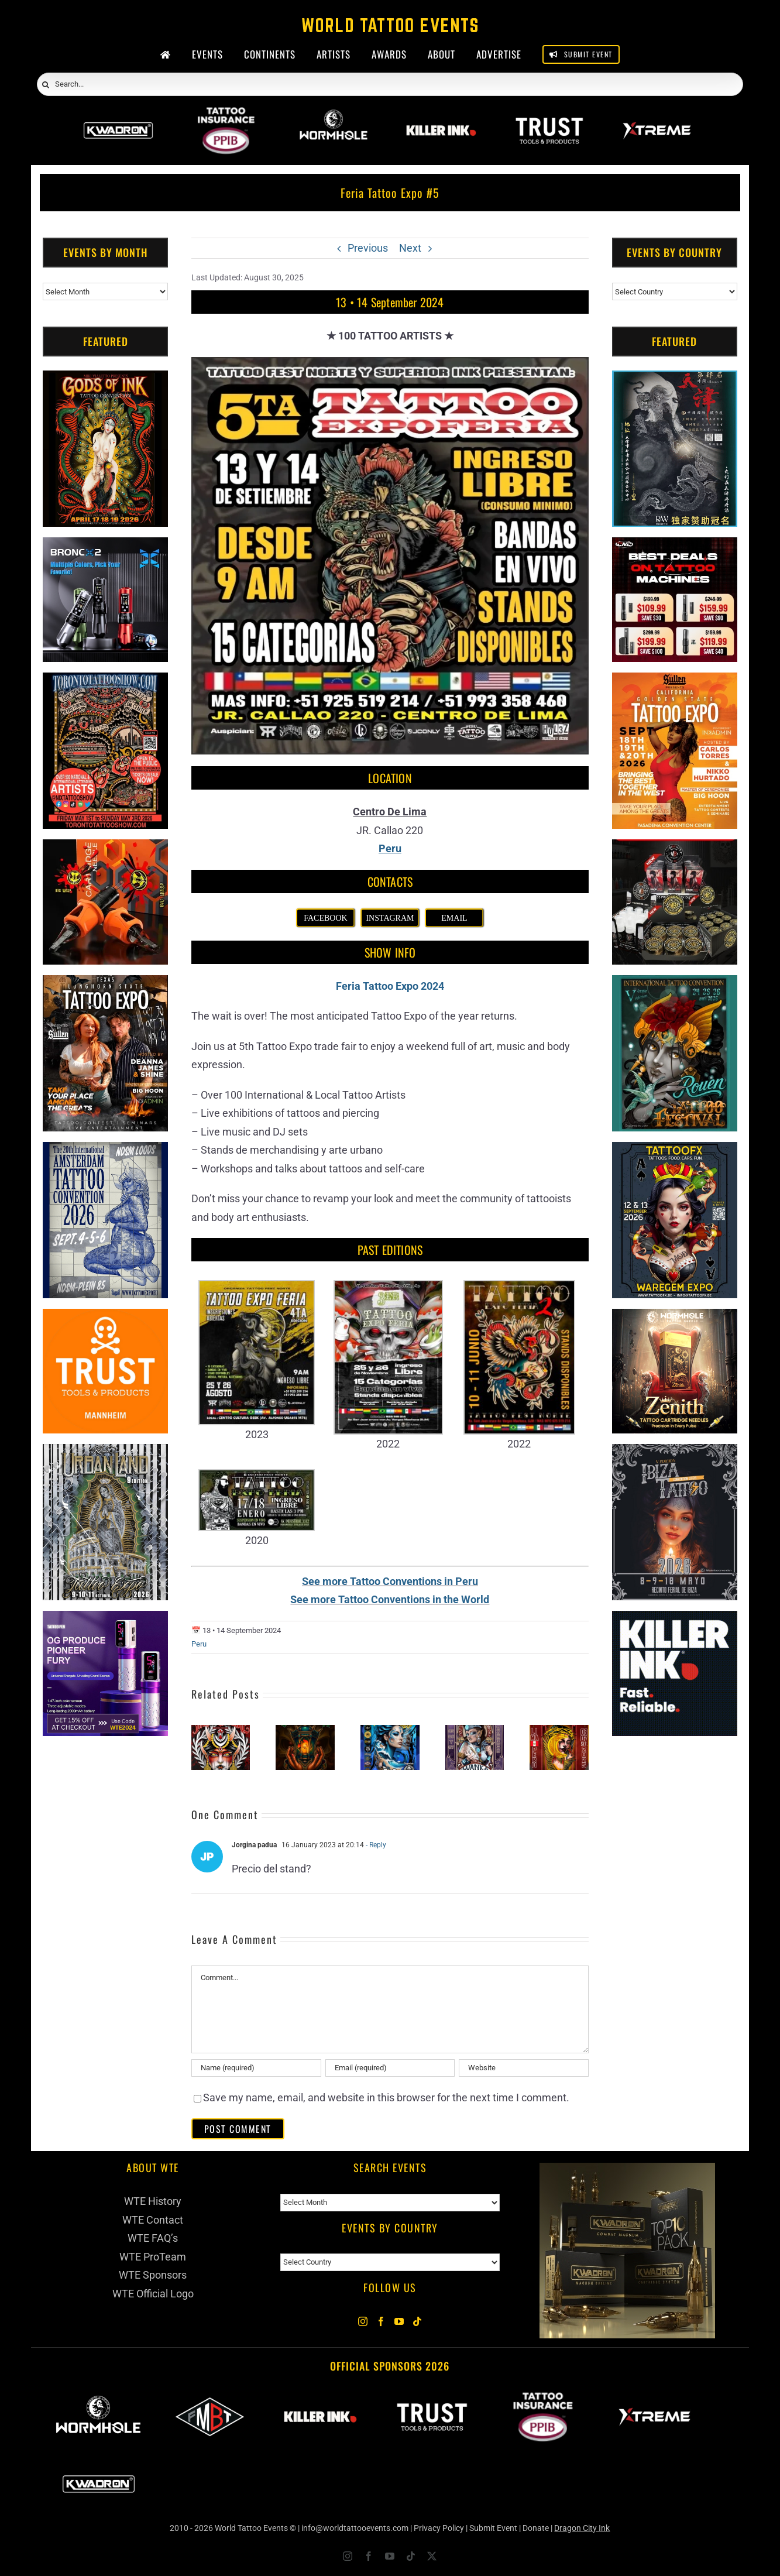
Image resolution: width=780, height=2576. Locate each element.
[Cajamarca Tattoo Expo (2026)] (305, 1731)
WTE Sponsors (153, 2275)
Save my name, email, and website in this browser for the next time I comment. (386, 2097)
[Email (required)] (390, 2068)
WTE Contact (152, 2220)
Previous (368, 248)
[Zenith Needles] (674, 1318)
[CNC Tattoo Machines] (674, 546)
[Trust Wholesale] (549, 115)
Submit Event (493, 2528)
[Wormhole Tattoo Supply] (333, 115)
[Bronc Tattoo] (105, 546)
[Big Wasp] (105, 848)
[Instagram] (362, 2321)
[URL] (524, 2068)
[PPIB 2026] (226, 115)
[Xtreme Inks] (656, 115)
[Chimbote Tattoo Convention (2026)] (390, 1731)
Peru (199, 1643)
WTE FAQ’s (153, 2238)
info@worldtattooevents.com (354, 2528)
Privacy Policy (439, 2528)
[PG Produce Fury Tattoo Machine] (105, 1620)
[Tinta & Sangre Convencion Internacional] (220, 1731)
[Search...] (390, 84)
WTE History (152, 2201)
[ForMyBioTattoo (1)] (674, 848)
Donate (536, 2528)
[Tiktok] (417, 2321)
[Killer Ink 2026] (441, 115)
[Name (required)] (256, 2068)
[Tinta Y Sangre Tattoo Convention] (559, 1731)
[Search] (45, 85)
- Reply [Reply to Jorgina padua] (375, 1845)
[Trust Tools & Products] (105, 1318)
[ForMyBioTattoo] (209, 2398)
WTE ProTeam (152, 2257)
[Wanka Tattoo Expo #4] (474, 1731)
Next (410, 248)
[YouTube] (399, 2321)
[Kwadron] (118, 115)
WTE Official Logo (153, 2293)
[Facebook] (381, 2321)
